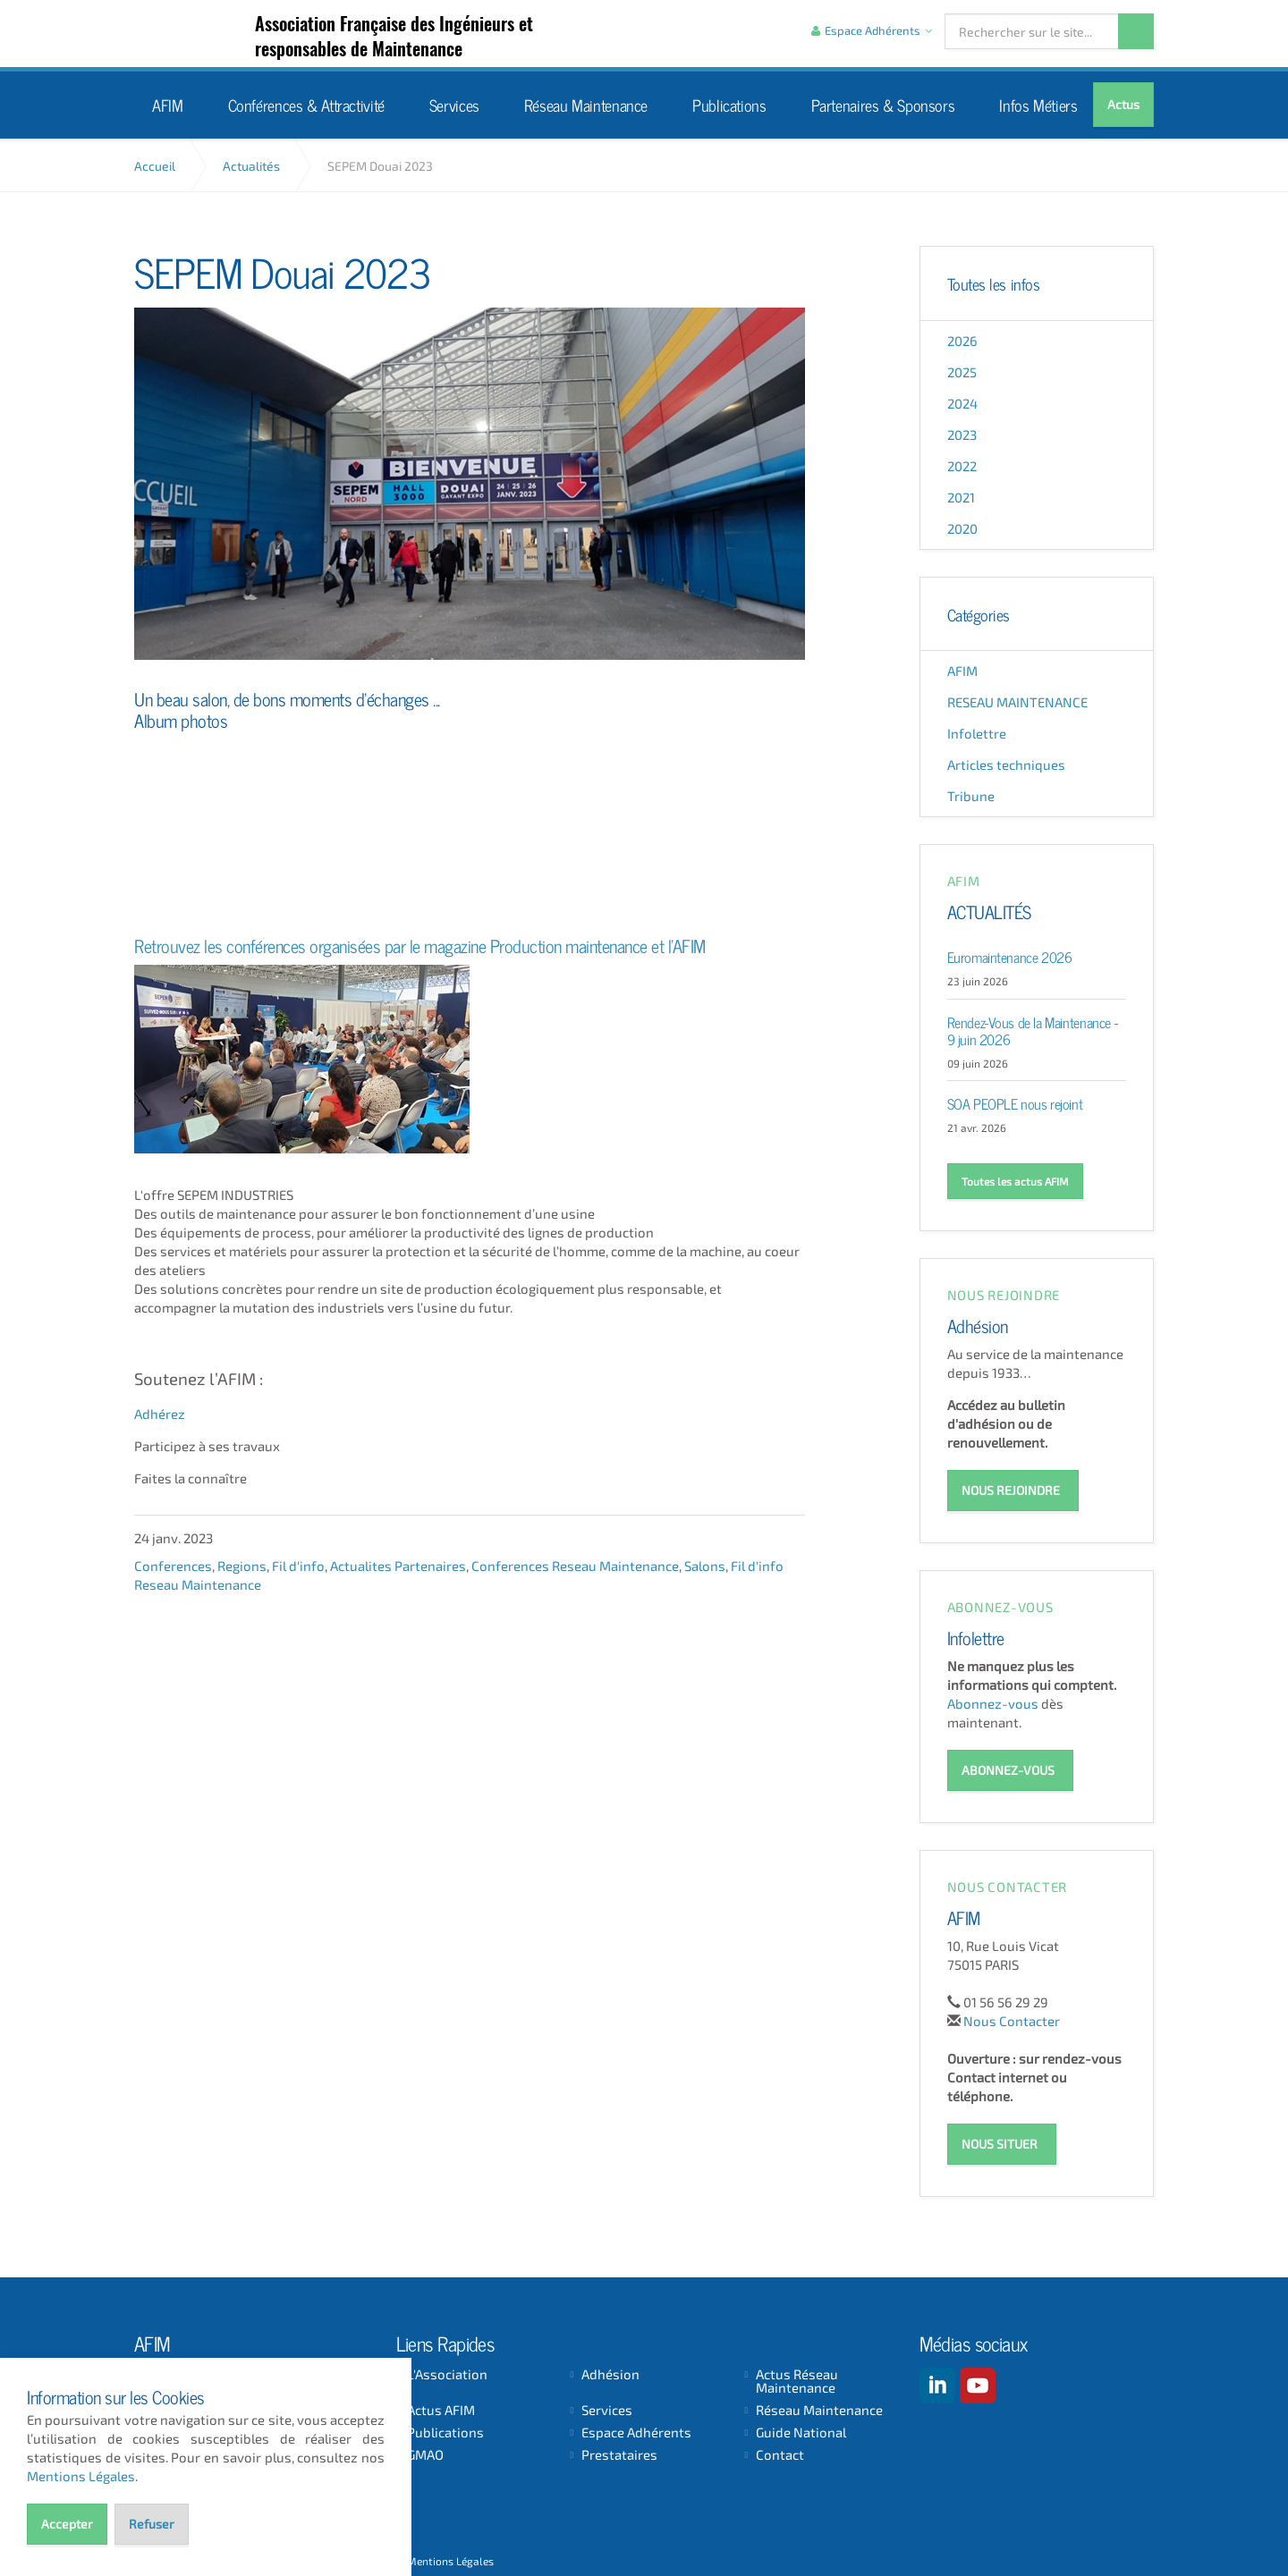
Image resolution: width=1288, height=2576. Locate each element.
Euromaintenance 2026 (1009, 956)
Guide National (801, 2430)
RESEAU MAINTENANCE (1017, 702)
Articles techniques (1006, 764)
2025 (962, 372)
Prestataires (619, 2453)
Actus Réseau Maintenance (797, 2379)
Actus (1123, 104)
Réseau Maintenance (586, 104)
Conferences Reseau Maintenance (575, 1565)
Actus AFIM (441, 2408)
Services (454, 104)
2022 (962, 466)
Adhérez (159, 1413)
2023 (962, 435)
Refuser (151, 2523)
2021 (961, 497)
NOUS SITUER (1000, 2141)
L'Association (447, 2372)
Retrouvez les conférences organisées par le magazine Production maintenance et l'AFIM (420, 944)
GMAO (425, 2453)
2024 (962, 403)
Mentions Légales (450, 2559)
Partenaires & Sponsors (883, 104)
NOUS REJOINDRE (1011, 1489)
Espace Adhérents (636, 2430)
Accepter (67, 2523)
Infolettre (976, 733)
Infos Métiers (1038, 104)
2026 (962, 341)
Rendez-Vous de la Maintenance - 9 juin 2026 (1032, 1029)
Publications (729, 104)
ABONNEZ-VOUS (1008, 1768)
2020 (962, 528)
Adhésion (977, 1324)
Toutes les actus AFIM (1015, 1181)
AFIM (208, 34)
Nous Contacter (1011, 2018)
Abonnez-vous (992, 1701)
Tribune (971, 796)
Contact (780, 2453)
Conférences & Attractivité (306, 104)
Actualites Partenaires (398, 1565)
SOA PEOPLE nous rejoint (1015, 1102)
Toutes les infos (993, 283)
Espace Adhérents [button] (871, 30)
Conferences (173, 1565)
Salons (704, 1565)
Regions (242, 1565)
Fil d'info (298, 1565)
